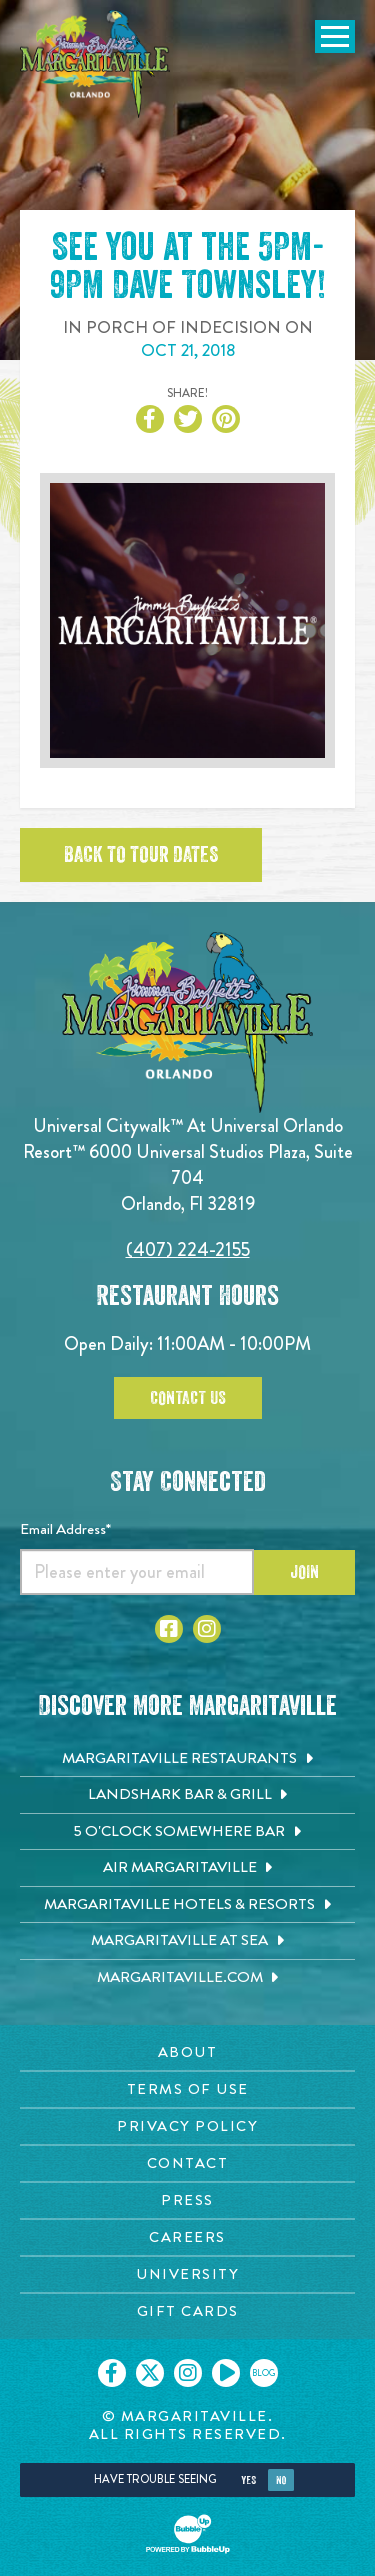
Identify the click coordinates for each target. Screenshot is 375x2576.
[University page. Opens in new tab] (187, 2274)
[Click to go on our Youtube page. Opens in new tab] (226, 2373)
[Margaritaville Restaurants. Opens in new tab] (187, 1759)
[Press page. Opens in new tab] (187, 2200)
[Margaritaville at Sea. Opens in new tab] (187, 1941)
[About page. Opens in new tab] (187, 2052)
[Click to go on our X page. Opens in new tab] (150, 2373)
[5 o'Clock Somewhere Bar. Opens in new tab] (187, 1832)
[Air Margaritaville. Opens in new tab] (187, 1868)
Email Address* (65, 1529)
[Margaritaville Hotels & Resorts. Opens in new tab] (187, 1905)
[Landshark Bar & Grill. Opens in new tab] (187, 1795)
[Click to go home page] (95, 64)
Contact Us (188, 1398)
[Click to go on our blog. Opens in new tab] (264, 2373)
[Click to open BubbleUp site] (188, 2534)
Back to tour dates (141, 855)
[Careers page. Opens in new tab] (187, 2237)
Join (304, 1572)
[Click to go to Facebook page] (169, 1629)
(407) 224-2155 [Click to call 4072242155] (188, 1249)
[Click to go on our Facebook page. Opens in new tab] (112, 2373)
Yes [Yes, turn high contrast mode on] (248, 2480)
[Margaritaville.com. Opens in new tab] (187, 1978)
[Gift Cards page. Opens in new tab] (187, 2311)
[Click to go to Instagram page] (207, 1629)
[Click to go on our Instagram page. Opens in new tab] (188, 2373)
